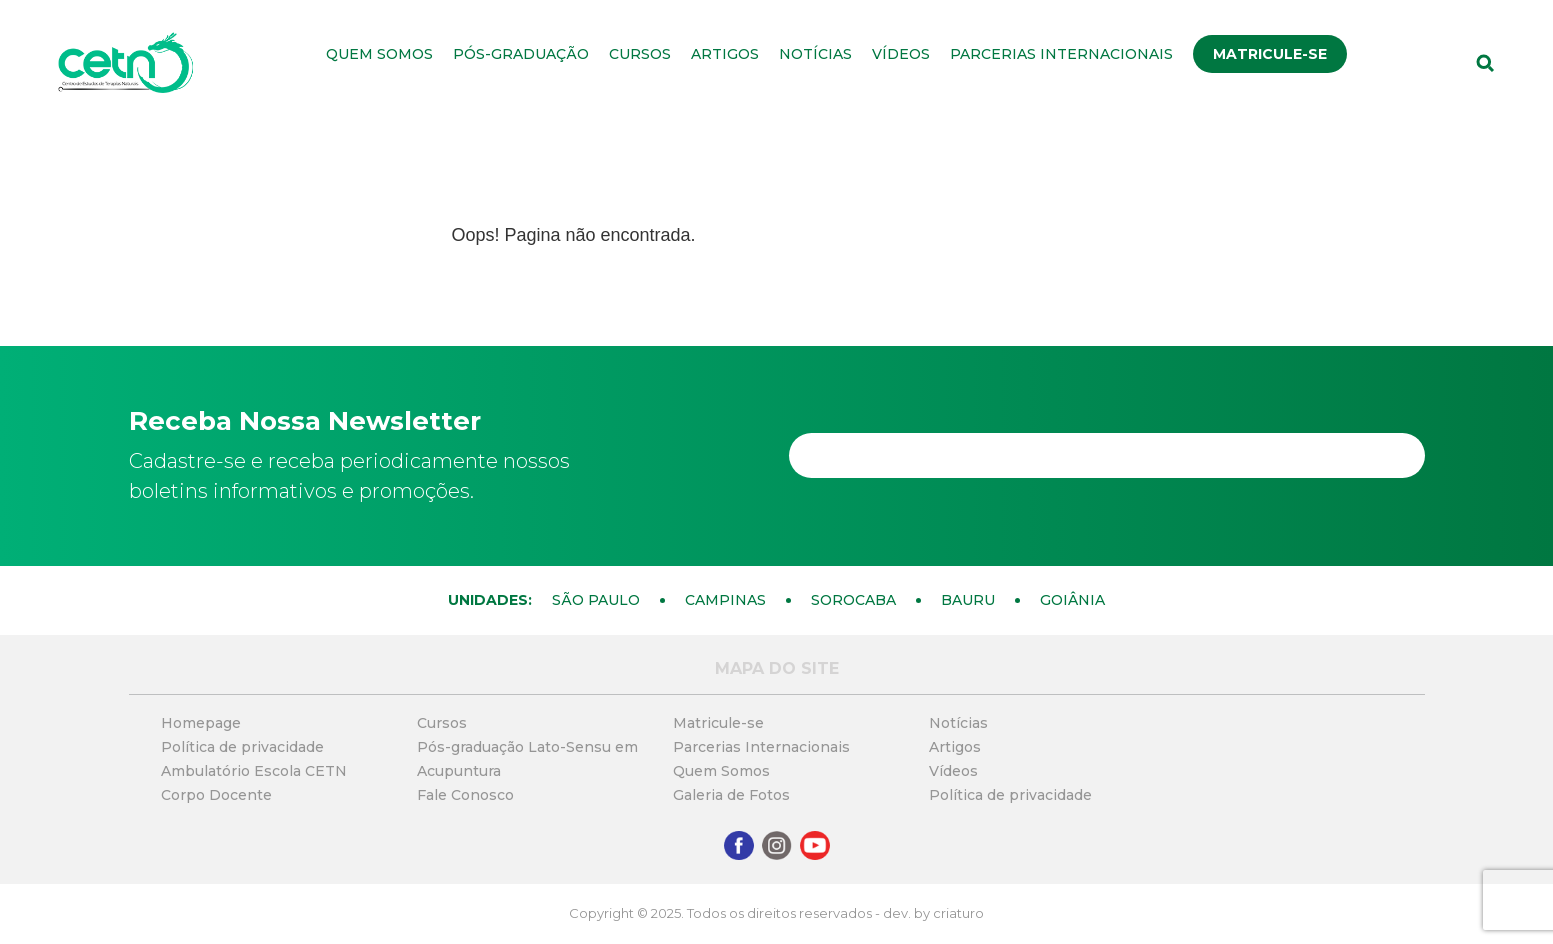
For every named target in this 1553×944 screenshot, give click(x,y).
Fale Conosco (465, 795)
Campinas (725, 600)
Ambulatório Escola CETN (254, 771)
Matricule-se (1270, 54)
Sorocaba (853, 600)
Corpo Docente (216, 795)
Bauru (968, 600)
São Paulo (596, 600)
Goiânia (1072, 600)
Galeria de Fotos (731, 795)
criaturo (958, 913)
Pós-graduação (521, 54)
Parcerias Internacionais (1061, 54)
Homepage (201, 723)
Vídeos (901, 54)
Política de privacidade (242, 747)
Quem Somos (379, 54)
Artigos (725, 54)
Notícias (815, 54)
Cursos (640, 54)
